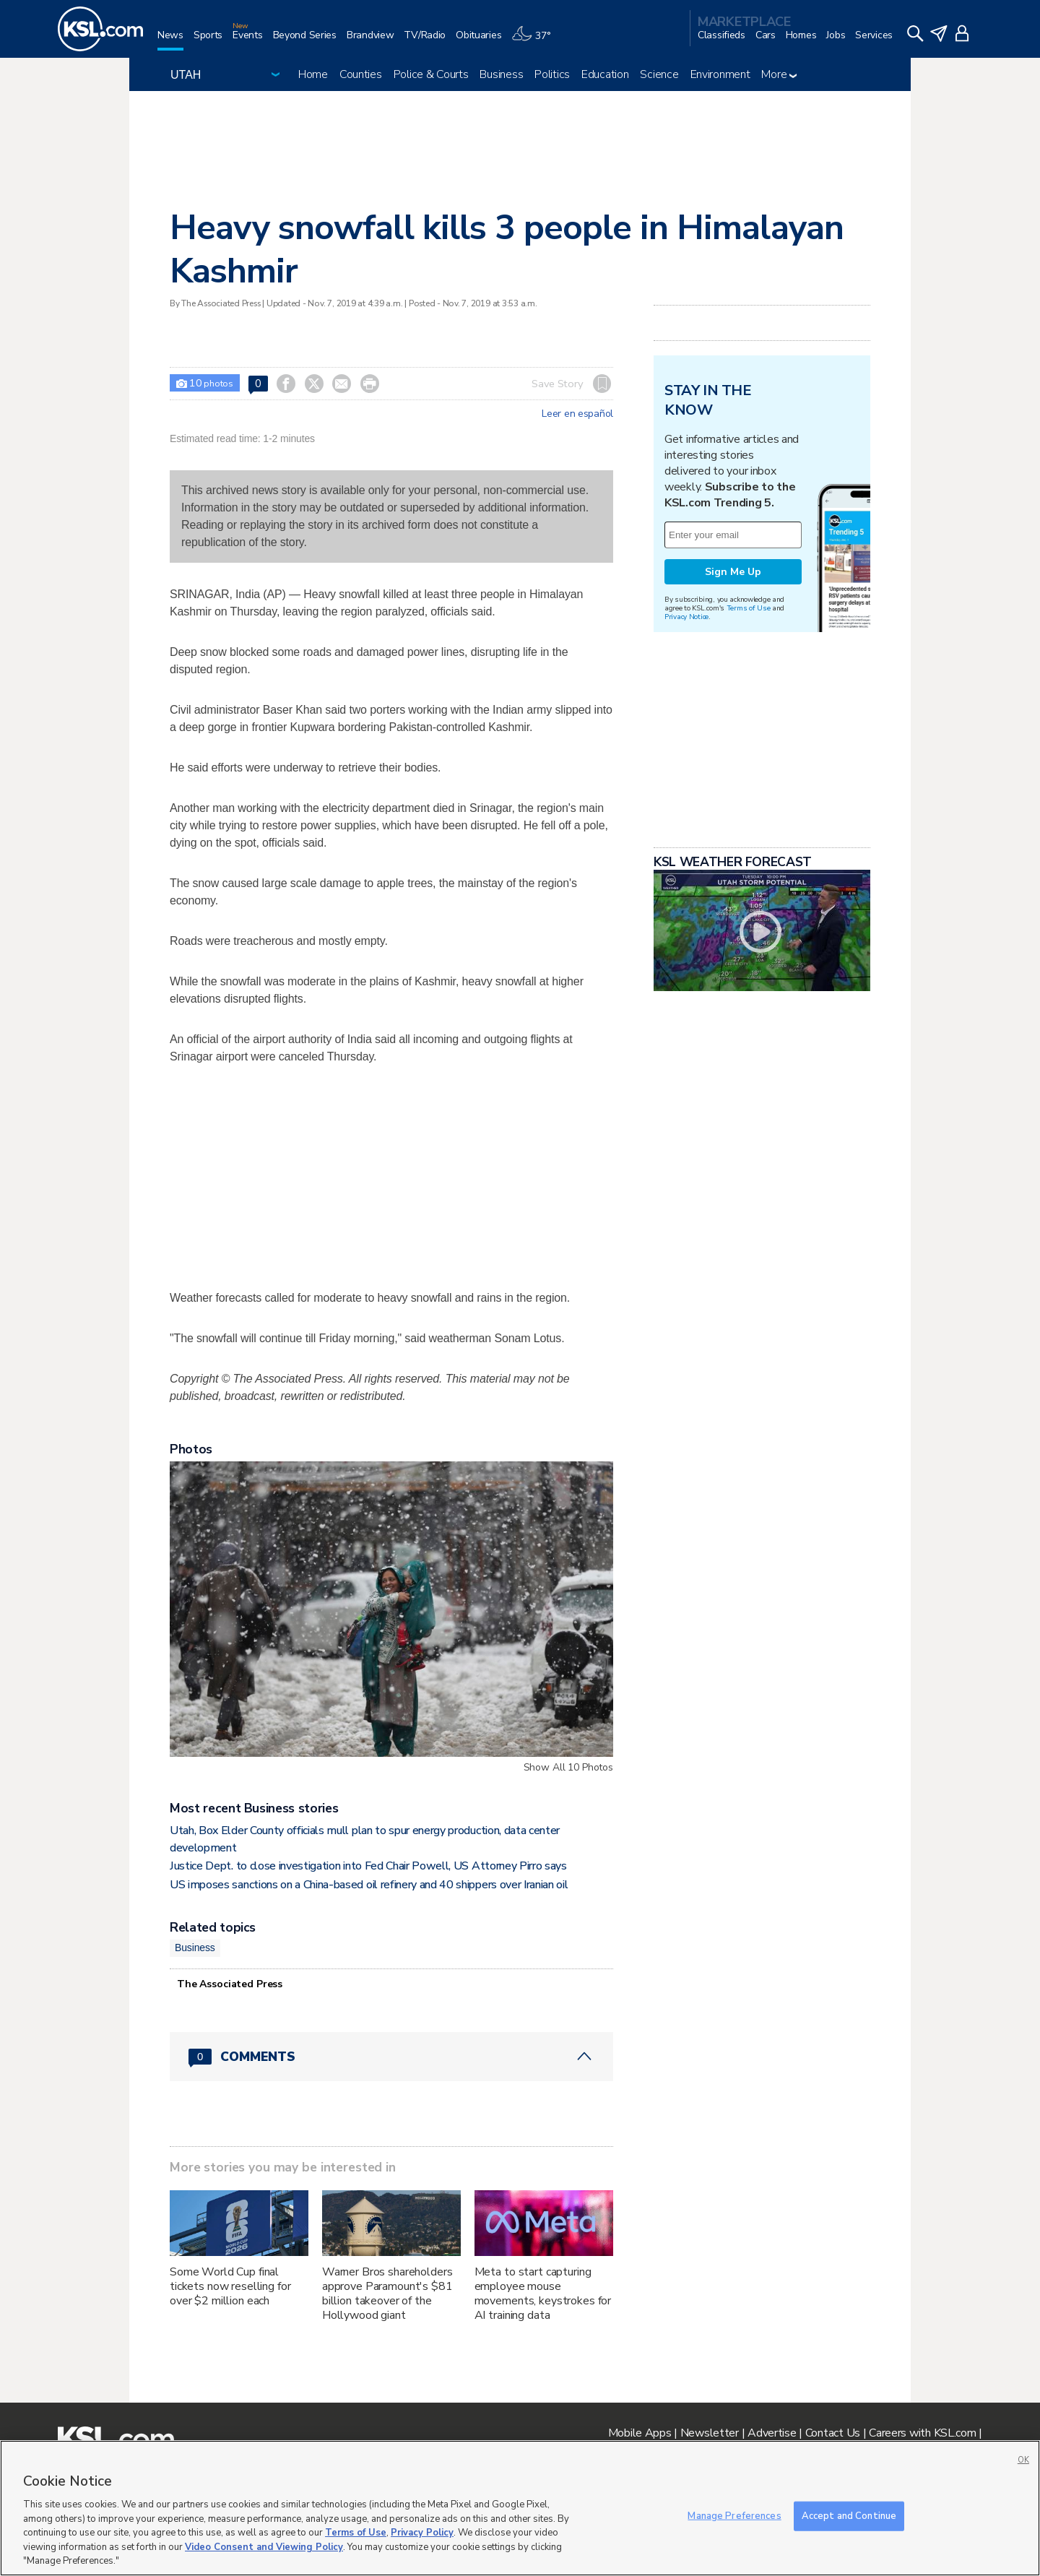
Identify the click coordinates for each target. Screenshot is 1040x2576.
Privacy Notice (686, 616)
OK (1023, 2460)
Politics (552, 74)
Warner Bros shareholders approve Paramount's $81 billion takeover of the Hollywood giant (387, 2293)
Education (604, 74)
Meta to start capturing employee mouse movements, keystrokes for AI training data (543, 2293)
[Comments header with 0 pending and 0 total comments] (391, 2056)
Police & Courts (431, 74)
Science (659, 74)
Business (501, 74)
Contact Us (832, 2433)
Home (313, 74)
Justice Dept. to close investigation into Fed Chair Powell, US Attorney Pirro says (368, 1866)
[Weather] (535, 41)
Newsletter (709, 2433)
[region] (520, 2508)
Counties (360, 74)
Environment (720, 74)
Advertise (772, 2433)
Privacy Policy (422, 2532)
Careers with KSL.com (922, 2433)
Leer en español (577, 414)
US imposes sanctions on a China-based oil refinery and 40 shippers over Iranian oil (369, 1885)
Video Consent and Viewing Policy (264, 2547)
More (779, 74)
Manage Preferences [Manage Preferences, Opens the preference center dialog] (734, 2515)
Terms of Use (749, 608)
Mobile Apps (640, 2433)
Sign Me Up (733, 572)
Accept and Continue (849, 2515)
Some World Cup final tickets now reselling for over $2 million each (230, 2286)
